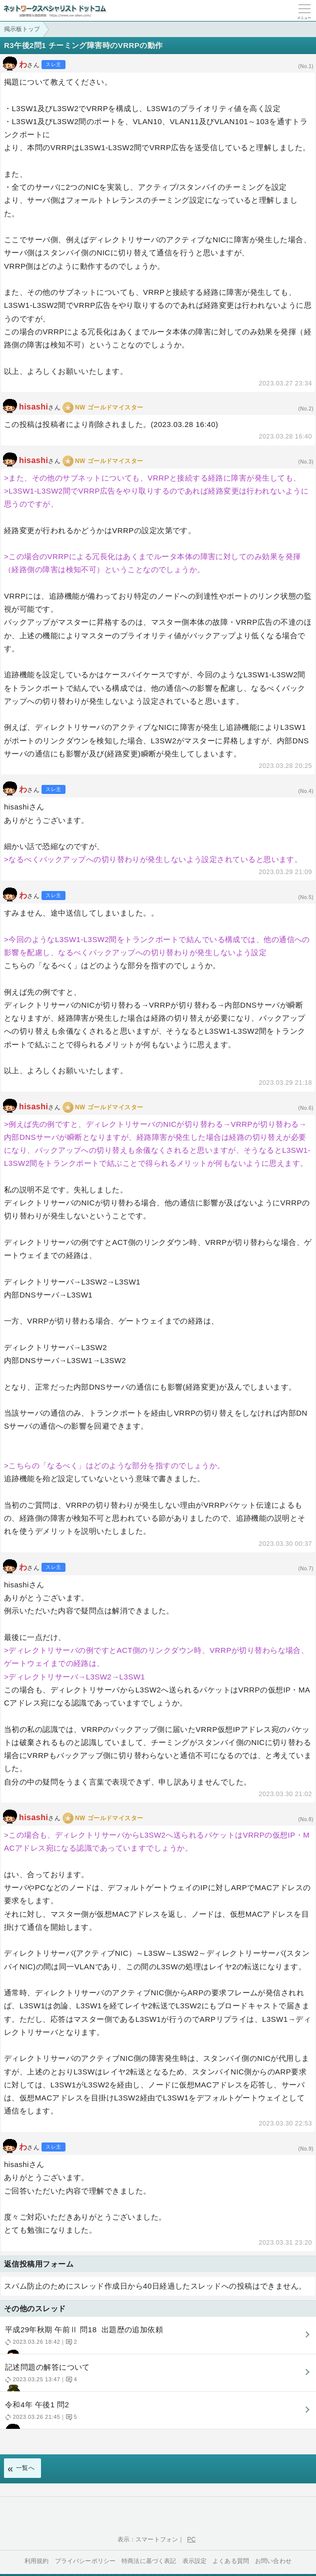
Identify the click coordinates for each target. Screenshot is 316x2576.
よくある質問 (230, 2560)
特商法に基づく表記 (149, 2560)
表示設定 (194, 2560)
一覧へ (25, 2467)
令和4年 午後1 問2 (156, 2414)
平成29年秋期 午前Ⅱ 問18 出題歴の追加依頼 (156, 2339)
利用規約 (36, 2560)
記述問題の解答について (156, 2377)
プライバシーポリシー (85, 2560)
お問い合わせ (273, 2560)
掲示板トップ (22, 29)
